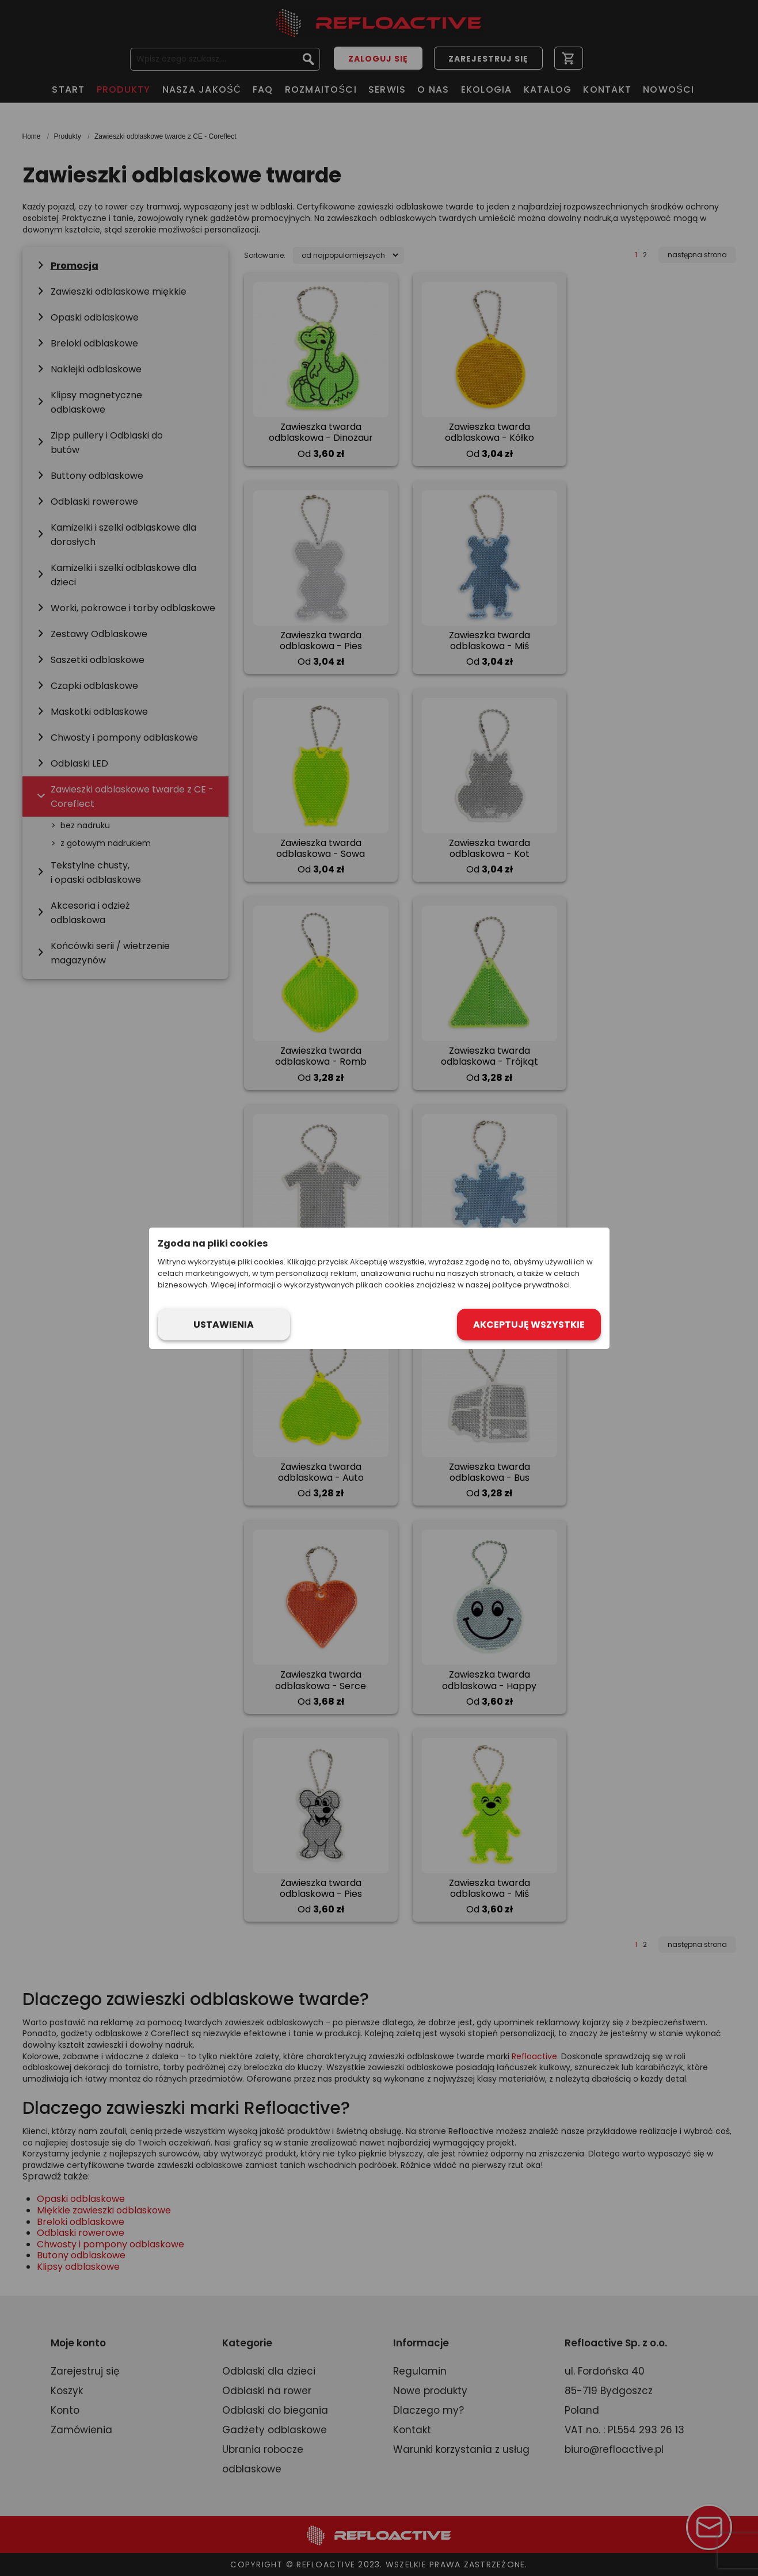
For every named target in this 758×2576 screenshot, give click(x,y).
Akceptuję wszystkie (529, 1324)
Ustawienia (223, 1324)
